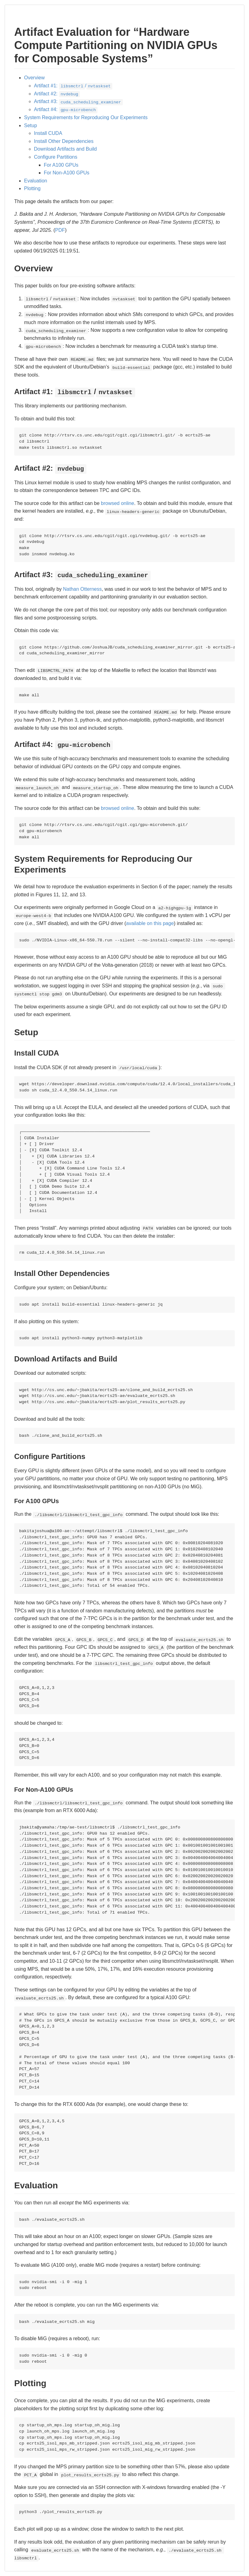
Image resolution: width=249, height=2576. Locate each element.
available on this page (150, 923)
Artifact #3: (78, 101)
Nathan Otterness (82, 589)
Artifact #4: (66, 109)
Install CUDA (48, 133)
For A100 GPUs (61, 165)
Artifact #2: (57, 93)
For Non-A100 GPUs (66, 172)
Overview (34, 77)
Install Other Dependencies (63, 141)
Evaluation (35, 180)
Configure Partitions (55, 157)
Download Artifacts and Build (65, 149)
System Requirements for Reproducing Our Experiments (85, 117)
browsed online (117, 503)
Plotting (32, 188)
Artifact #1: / (73, 85)
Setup (30, 125)
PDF (60, 230)
